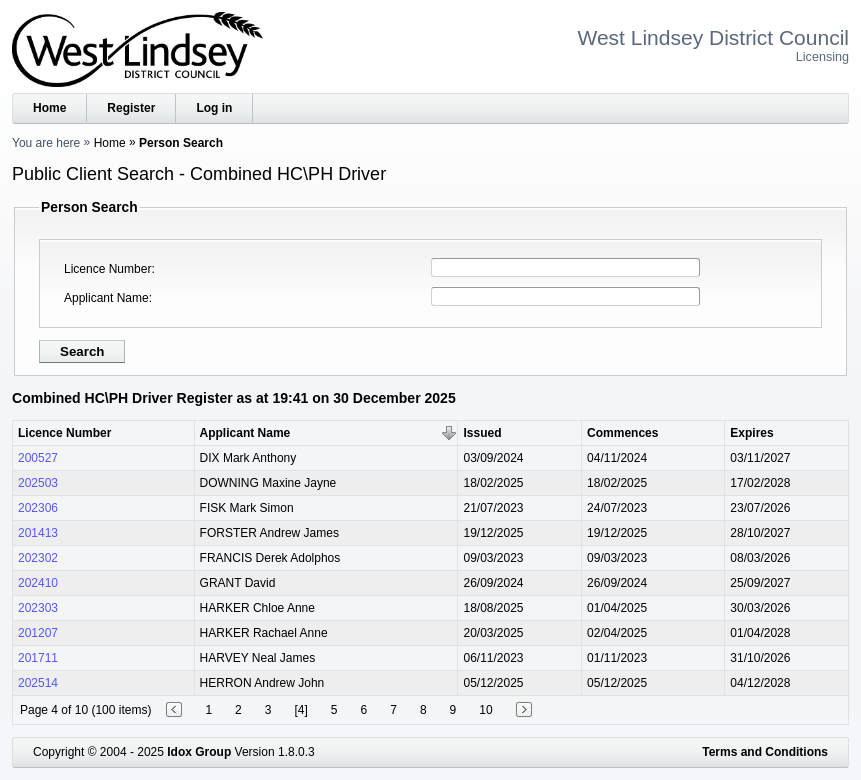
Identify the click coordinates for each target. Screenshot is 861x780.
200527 (38, 458)
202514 (38, 683)
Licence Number (107, 269)
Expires (751, 433)
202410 (38, 583)
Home (49, 108)
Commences (622, 433)
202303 (38, 608)
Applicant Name (106, 298)
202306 (38, 508)
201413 (38, 533)
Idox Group (199, 752)
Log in (214, 108)
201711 (38, 658)
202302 (38, 558)
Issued (482, 433)
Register (131, 108)
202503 (38, 483)
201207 (38, 633)
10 (485, 710)
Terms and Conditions (765, 752)
